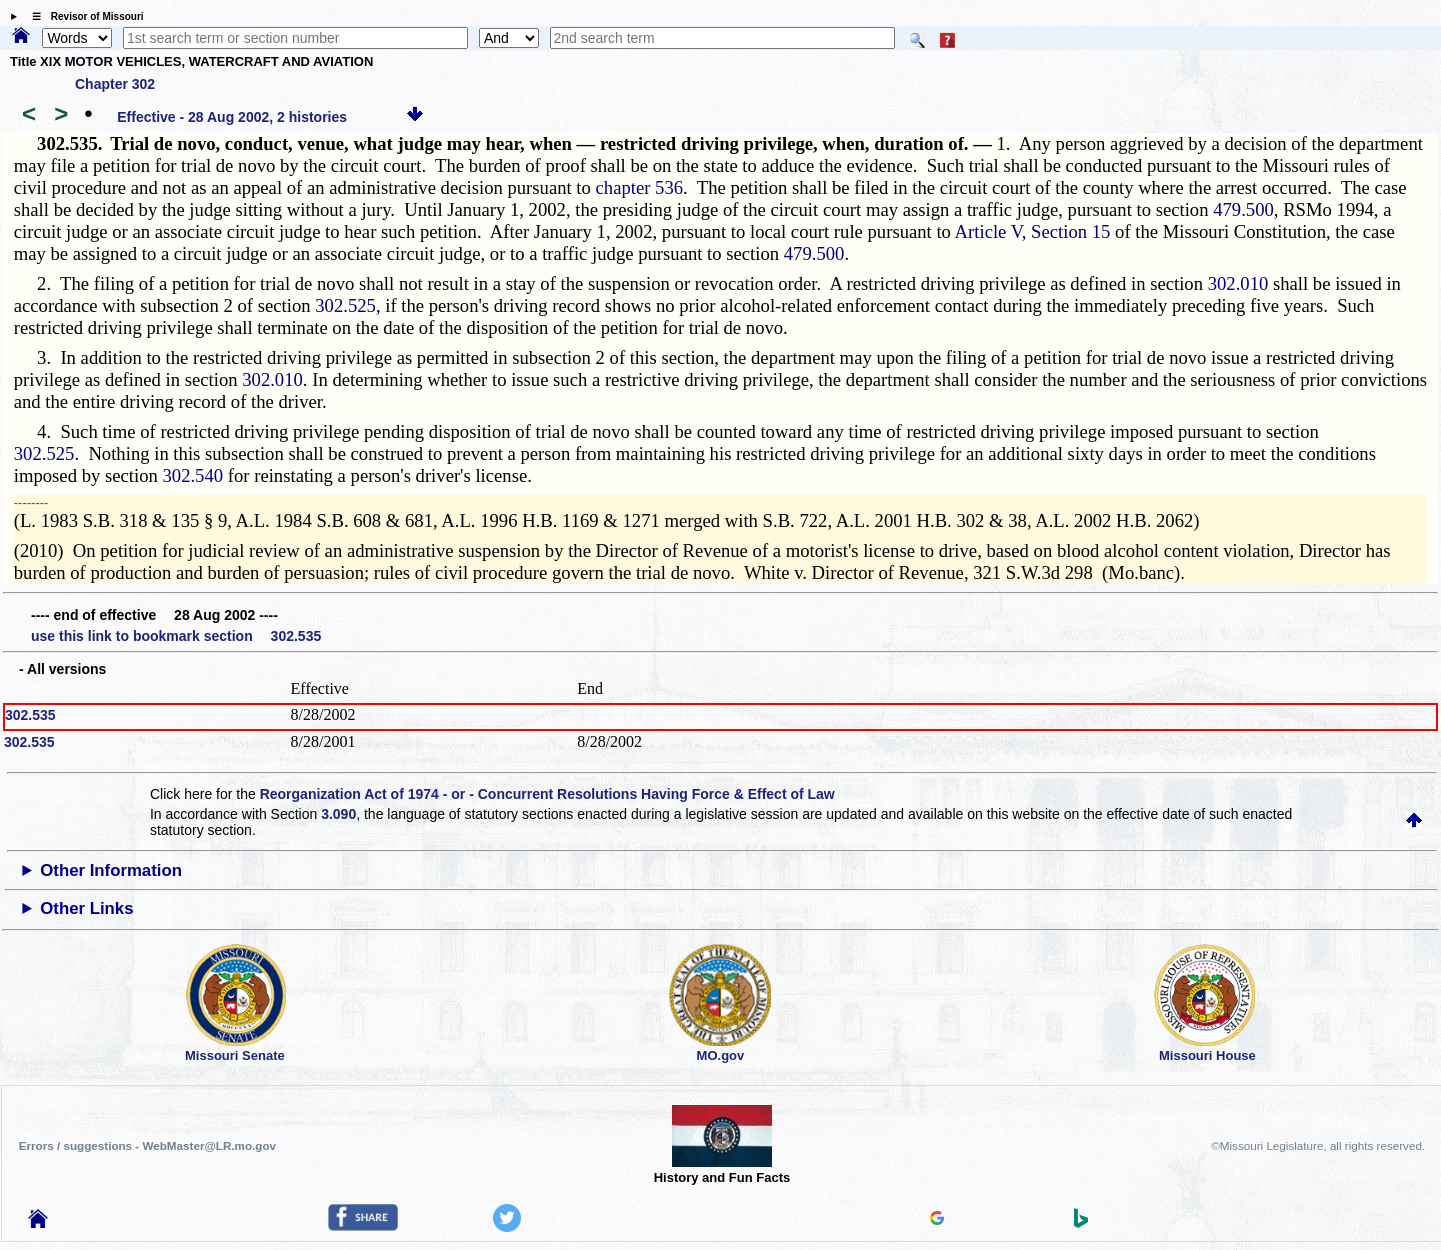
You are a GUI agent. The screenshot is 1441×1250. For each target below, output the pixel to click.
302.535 (30, 715)
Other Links (86, 908)
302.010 (1238, 283)
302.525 (345, 305)
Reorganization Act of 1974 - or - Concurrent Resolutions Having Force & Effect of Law (547, 794)
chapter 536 (640, 187)
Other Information (111, 870)
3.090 (338, 814)
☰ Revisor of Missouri (83, 16)
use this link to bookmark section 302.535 (176, 636)
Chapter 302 (115, 84)
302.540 (192, 475)
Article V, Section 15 (1033, 231)
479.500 (1243, 209)
